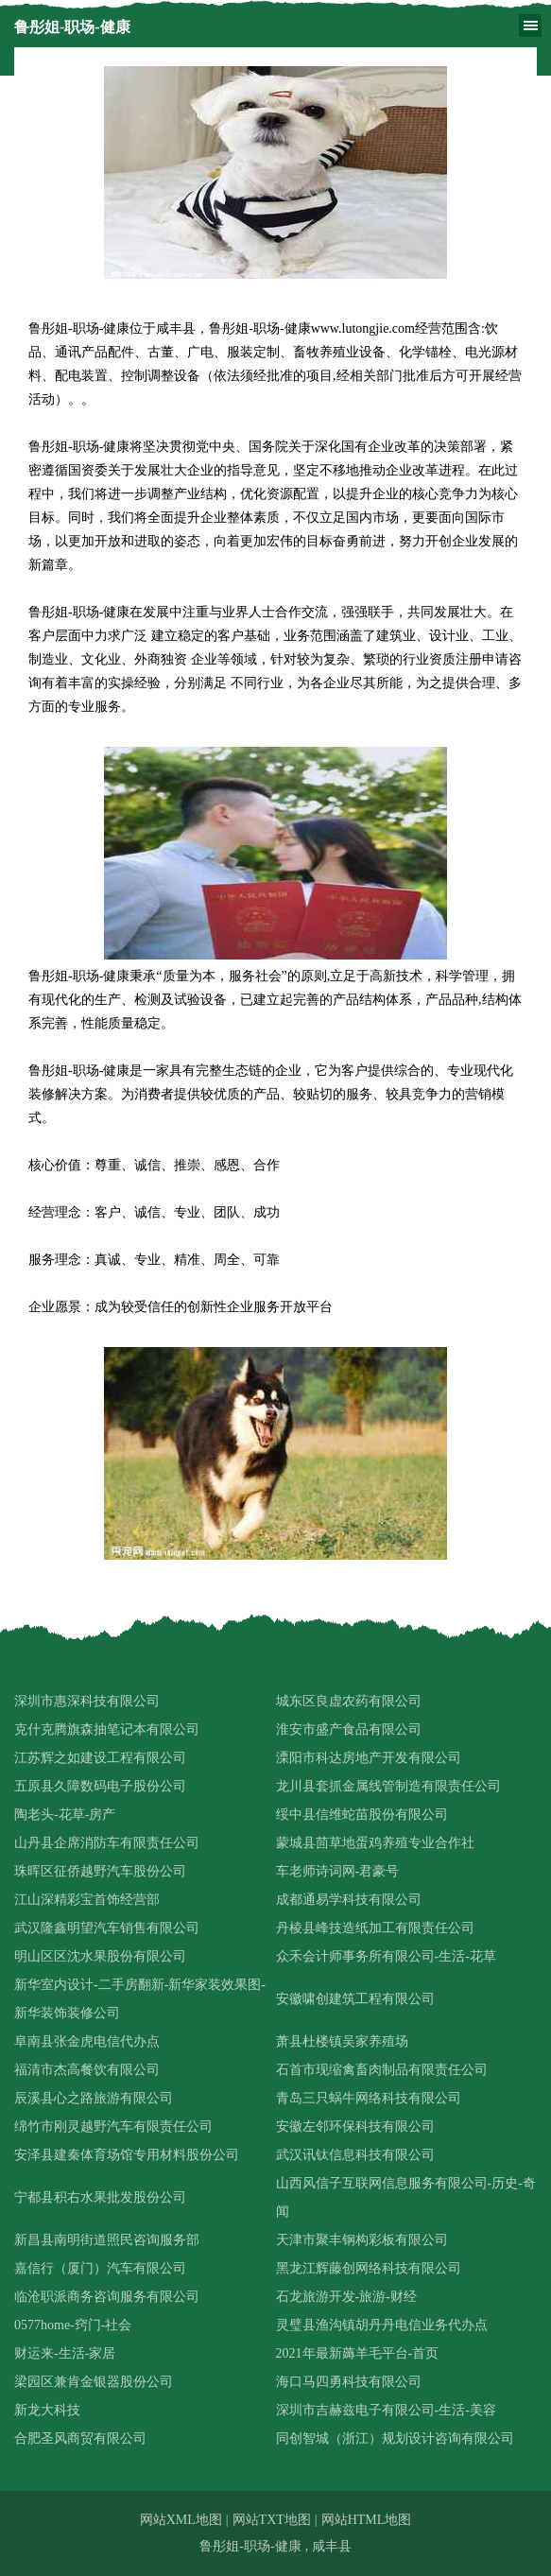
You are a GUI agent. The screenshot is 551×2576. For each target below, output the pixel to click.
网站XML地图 (181, 2520)
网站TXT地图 (271, 2520)
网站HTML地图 (366, 2520)
